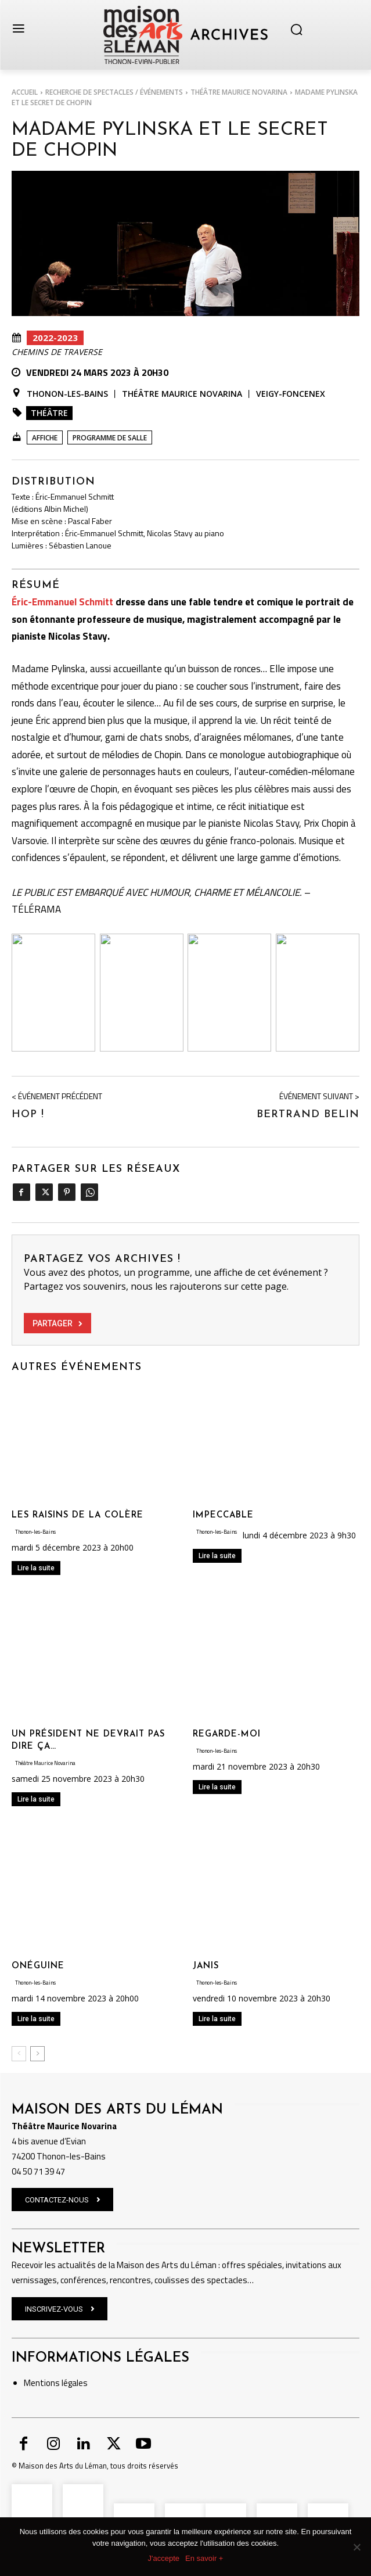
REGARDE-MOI (227, 1734)
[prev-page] (19, 2053)
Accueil (25, 92)
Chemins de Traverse (57, 352)
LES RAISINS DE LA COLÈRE (77, 1515)
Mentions (42, 2383)
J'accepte (164, 2558)
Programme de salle (110, 438)
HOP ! (28, 1114)
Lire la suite (36, 1568)
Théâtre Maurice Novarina (238, 92)
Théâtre (49, 412)
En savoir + (204, 2558)
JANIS (206, 1966)
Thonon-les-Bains (67, 394)
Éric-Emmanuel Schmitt (62, 601)
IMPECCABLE (223, 1515)
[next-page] (37, 2053)
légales (74, 2383)
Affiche (44, 438)
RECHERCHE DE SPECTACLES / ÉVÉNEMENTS (114, 92)
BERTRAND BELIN (308, 1114)
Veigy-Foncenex (290, 394)
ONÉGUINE (38, 1966)
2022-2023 (55, 338)
